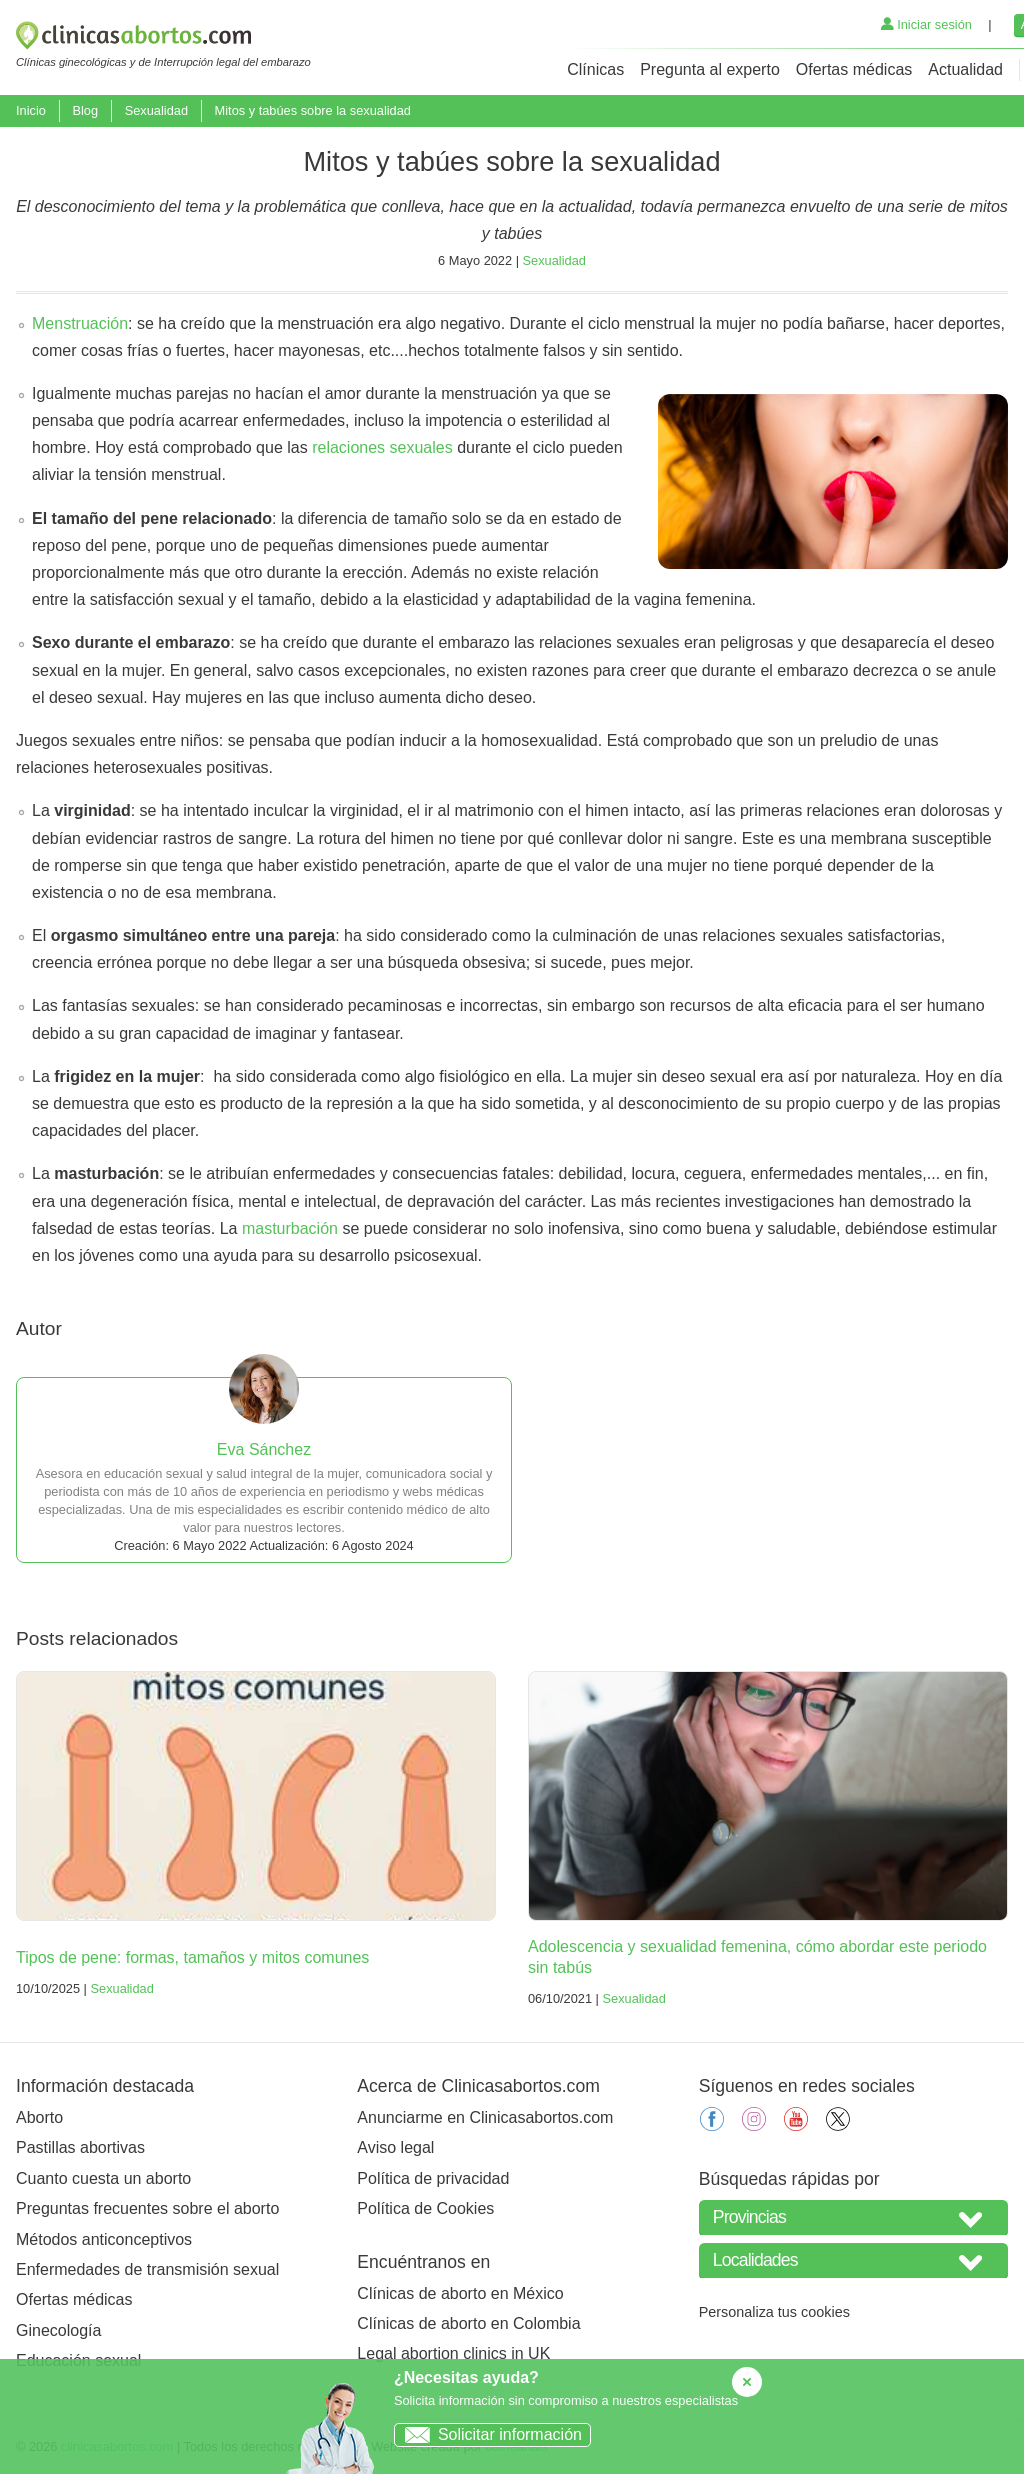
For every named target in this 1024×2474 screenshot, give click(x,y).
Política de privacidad (433, 2178)
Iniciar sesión (926, 24)
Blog (85, 110)
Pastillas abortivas (80, 2147)
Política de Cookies (425, 2208)
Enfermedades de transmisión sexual (147, 2269)
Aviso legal (395, 2147)
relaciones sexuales (382, 447)
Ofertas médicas (854, 69)
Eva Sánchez (264, 1449)
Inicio (31, 110)
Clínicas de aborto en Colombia (468, 2323)
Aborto (39, 2117)
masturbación (290, 1228)
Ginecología (58, 2330)
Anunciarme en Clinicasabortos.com (485, 2117)
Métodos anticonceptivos (104, 2239)
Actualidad (965, 69)
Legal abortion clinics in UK (453, 2353)
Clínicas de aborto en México (460, 2293)
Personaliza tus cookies (774, 2312)
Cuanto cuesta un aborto (103, 2178)
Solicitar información (488, 2434)
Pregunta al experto (710, 69)
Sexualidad (156, 110)
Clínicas (595, 69)
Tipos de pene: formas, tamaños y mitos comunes (192, 1957)
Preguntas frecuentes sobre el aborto (147, 2208)
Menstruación (80, 323)
